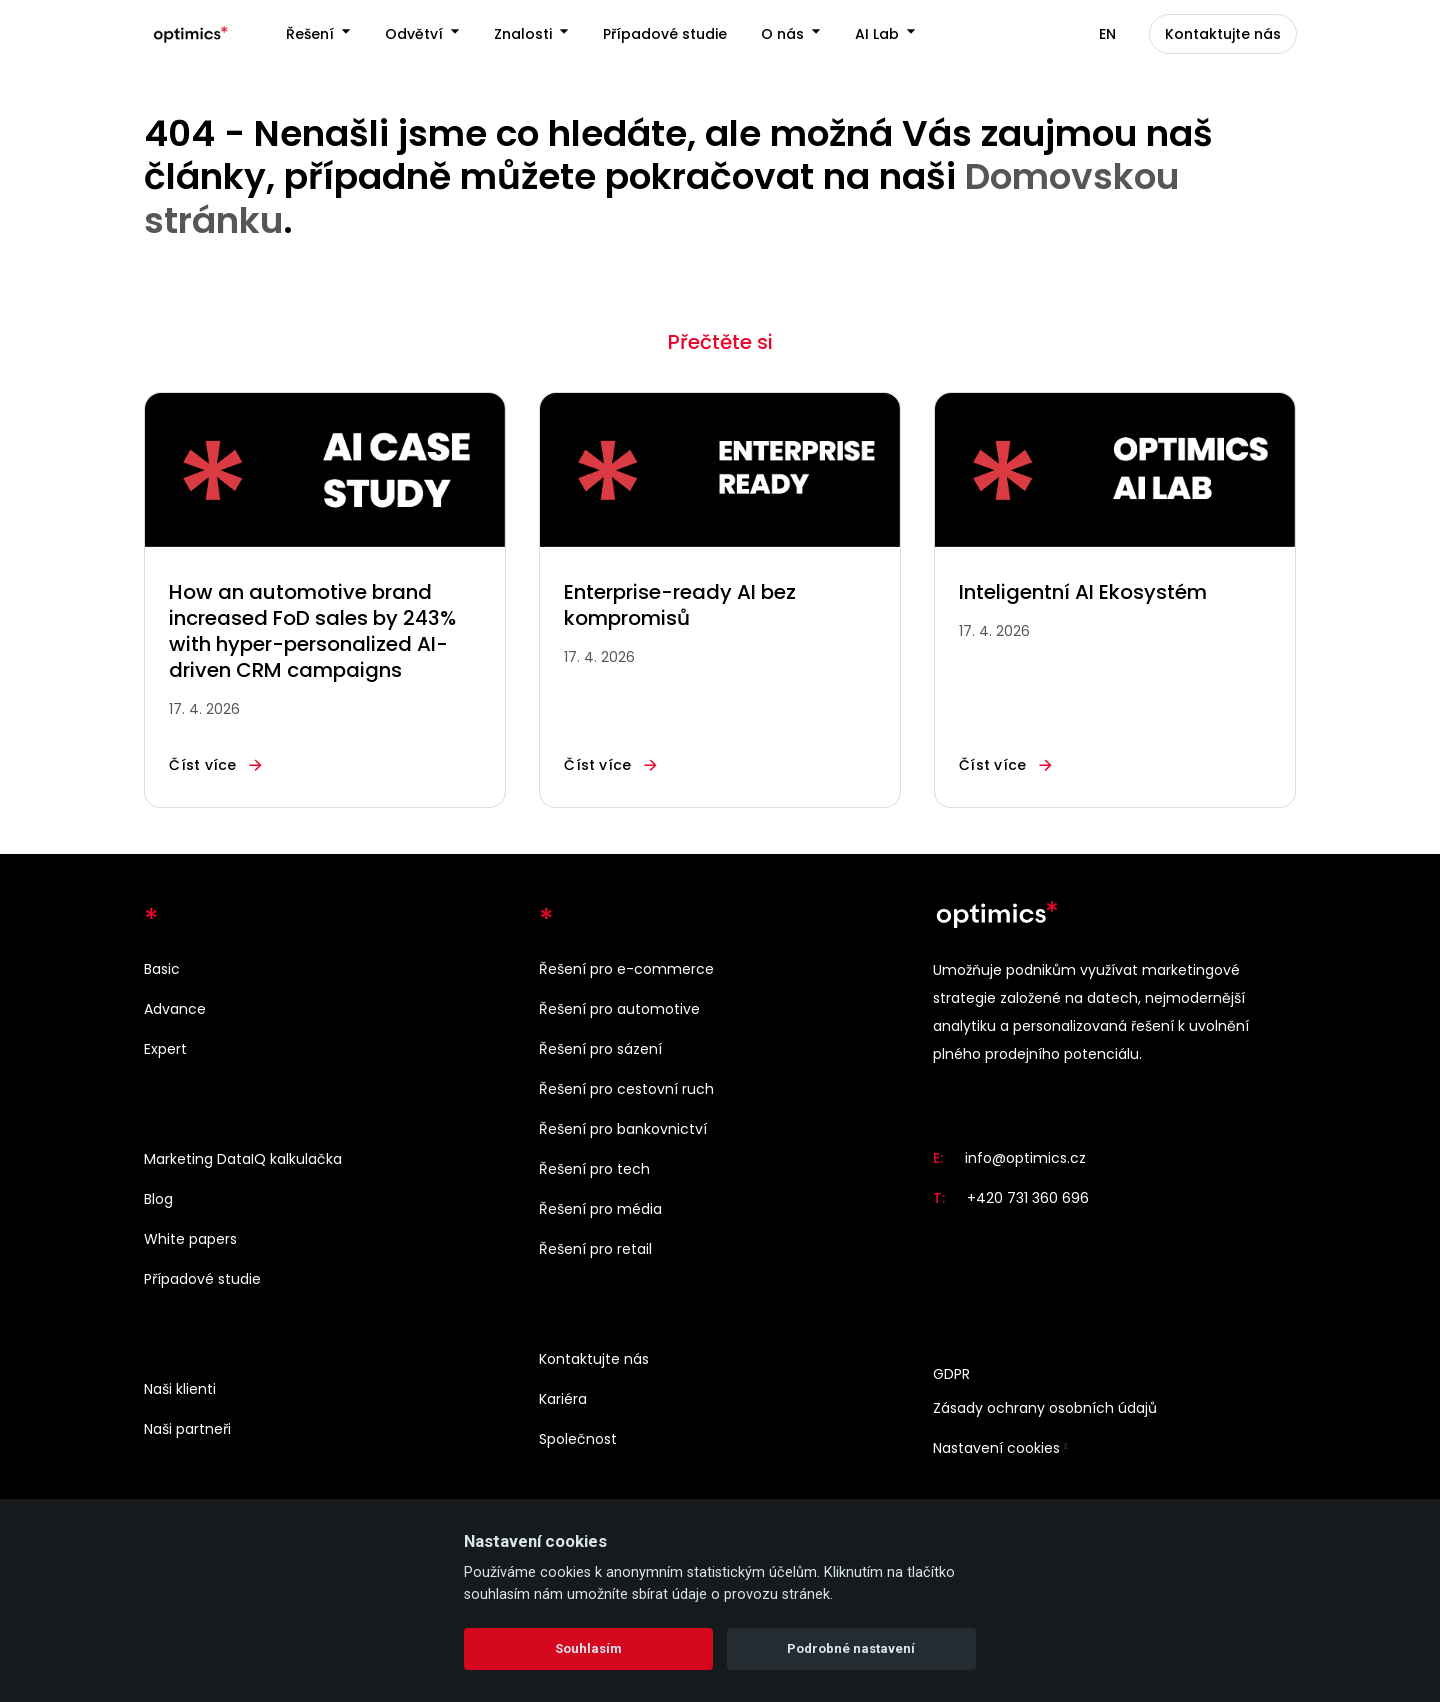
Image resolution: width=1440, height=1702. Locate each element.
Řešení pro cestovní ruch (626, 1089)
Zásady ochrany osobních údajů (1045, 1409)
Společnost (578, 1439)
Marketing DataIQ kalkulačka (243, 1159)
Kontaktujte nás (594, 1359)
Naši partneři (187, 1429)
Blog (158, 1199)
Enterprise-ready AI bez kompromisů (680, 607)
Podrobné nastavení (851, 1648)
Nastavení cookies (996, 1449)
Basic (162, 969)
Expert (165, 1049)
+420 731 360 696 (1028, 1199)
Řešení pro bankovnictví (623, 1129)
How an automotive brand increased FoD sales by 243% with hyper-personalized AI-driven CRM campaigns (312, 633)
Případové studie (202, 1279)
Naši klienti (180, 1389)
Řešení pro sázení (600, 1049)
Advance (175, 1009)
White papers (190, 1239)
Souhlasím (588, 1648)
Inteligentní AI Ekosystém (1083, 594)
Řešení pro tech (594, 1169)
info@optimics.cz (1025, 1159)
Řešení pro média (600, 1209)
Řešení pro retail (595, 1249)
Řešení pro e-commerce (626, 969)
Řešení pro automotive (619, 1009)
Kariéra (563, 1399)
